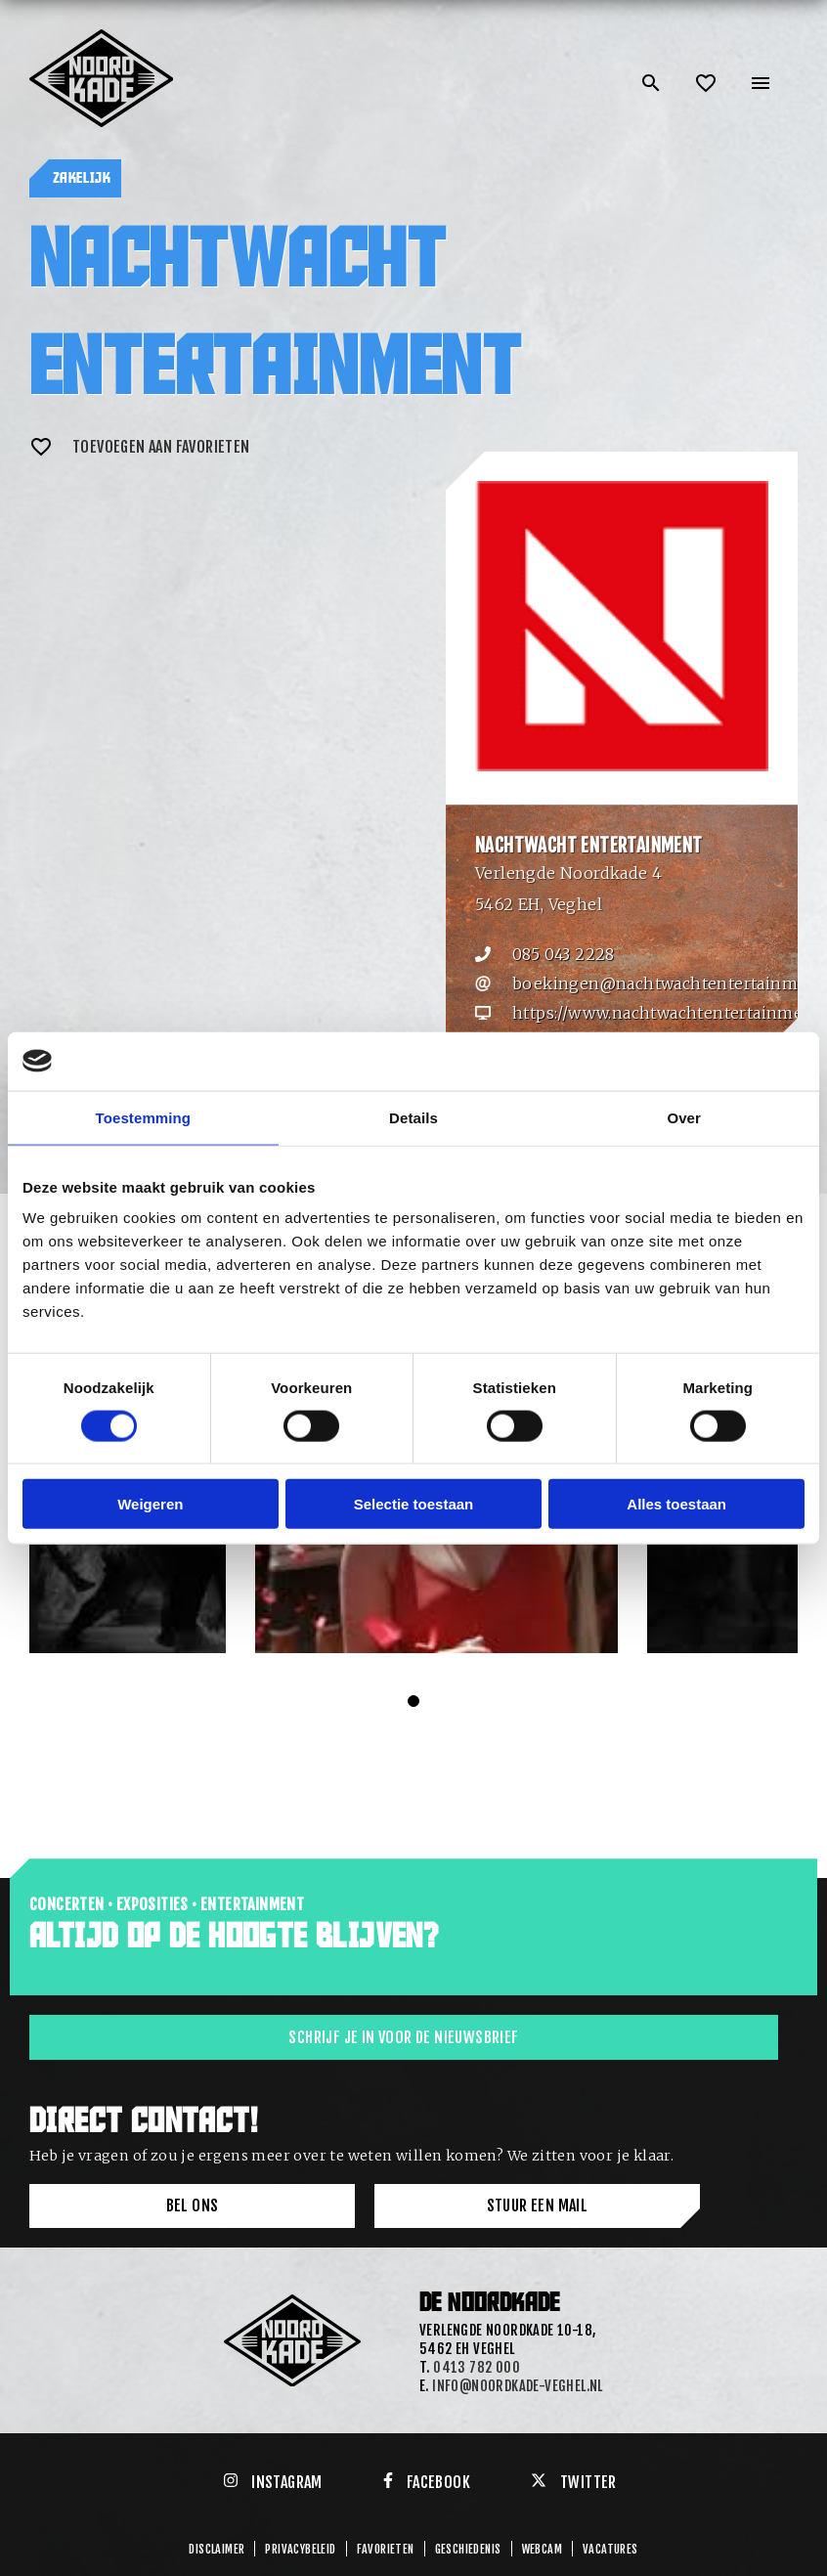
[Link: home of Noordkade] (102, 37)
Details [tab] (413, 1117)
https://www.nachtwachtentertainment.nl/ (658, 1013)
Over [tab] (684, 1117)
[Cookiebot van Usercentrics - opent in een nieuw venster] (719, 1060)
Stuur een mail (537, 2205)
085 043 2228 (563, 954)
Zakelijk (81, 178)
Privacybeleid (300, 2549)
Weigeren (150, 1504)
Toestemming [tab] (144, 1117)
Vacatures (610, 2549)
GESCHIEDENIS (468, 2549)
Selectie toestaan (414, 1504)
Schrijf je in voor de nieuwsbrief (403, 2037)
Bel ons (192, 2205)
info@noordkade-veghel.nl (517, 2386)
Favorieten (385, 2549)
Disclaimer (216, 2549)
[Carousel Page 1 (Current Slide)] (413, 1701)
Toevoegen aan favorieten (139, 446)
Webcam (542, 2549)
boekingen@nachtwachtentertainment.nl (658, 983)
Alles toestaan (676, 1504)
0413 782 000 (476, 2367)
